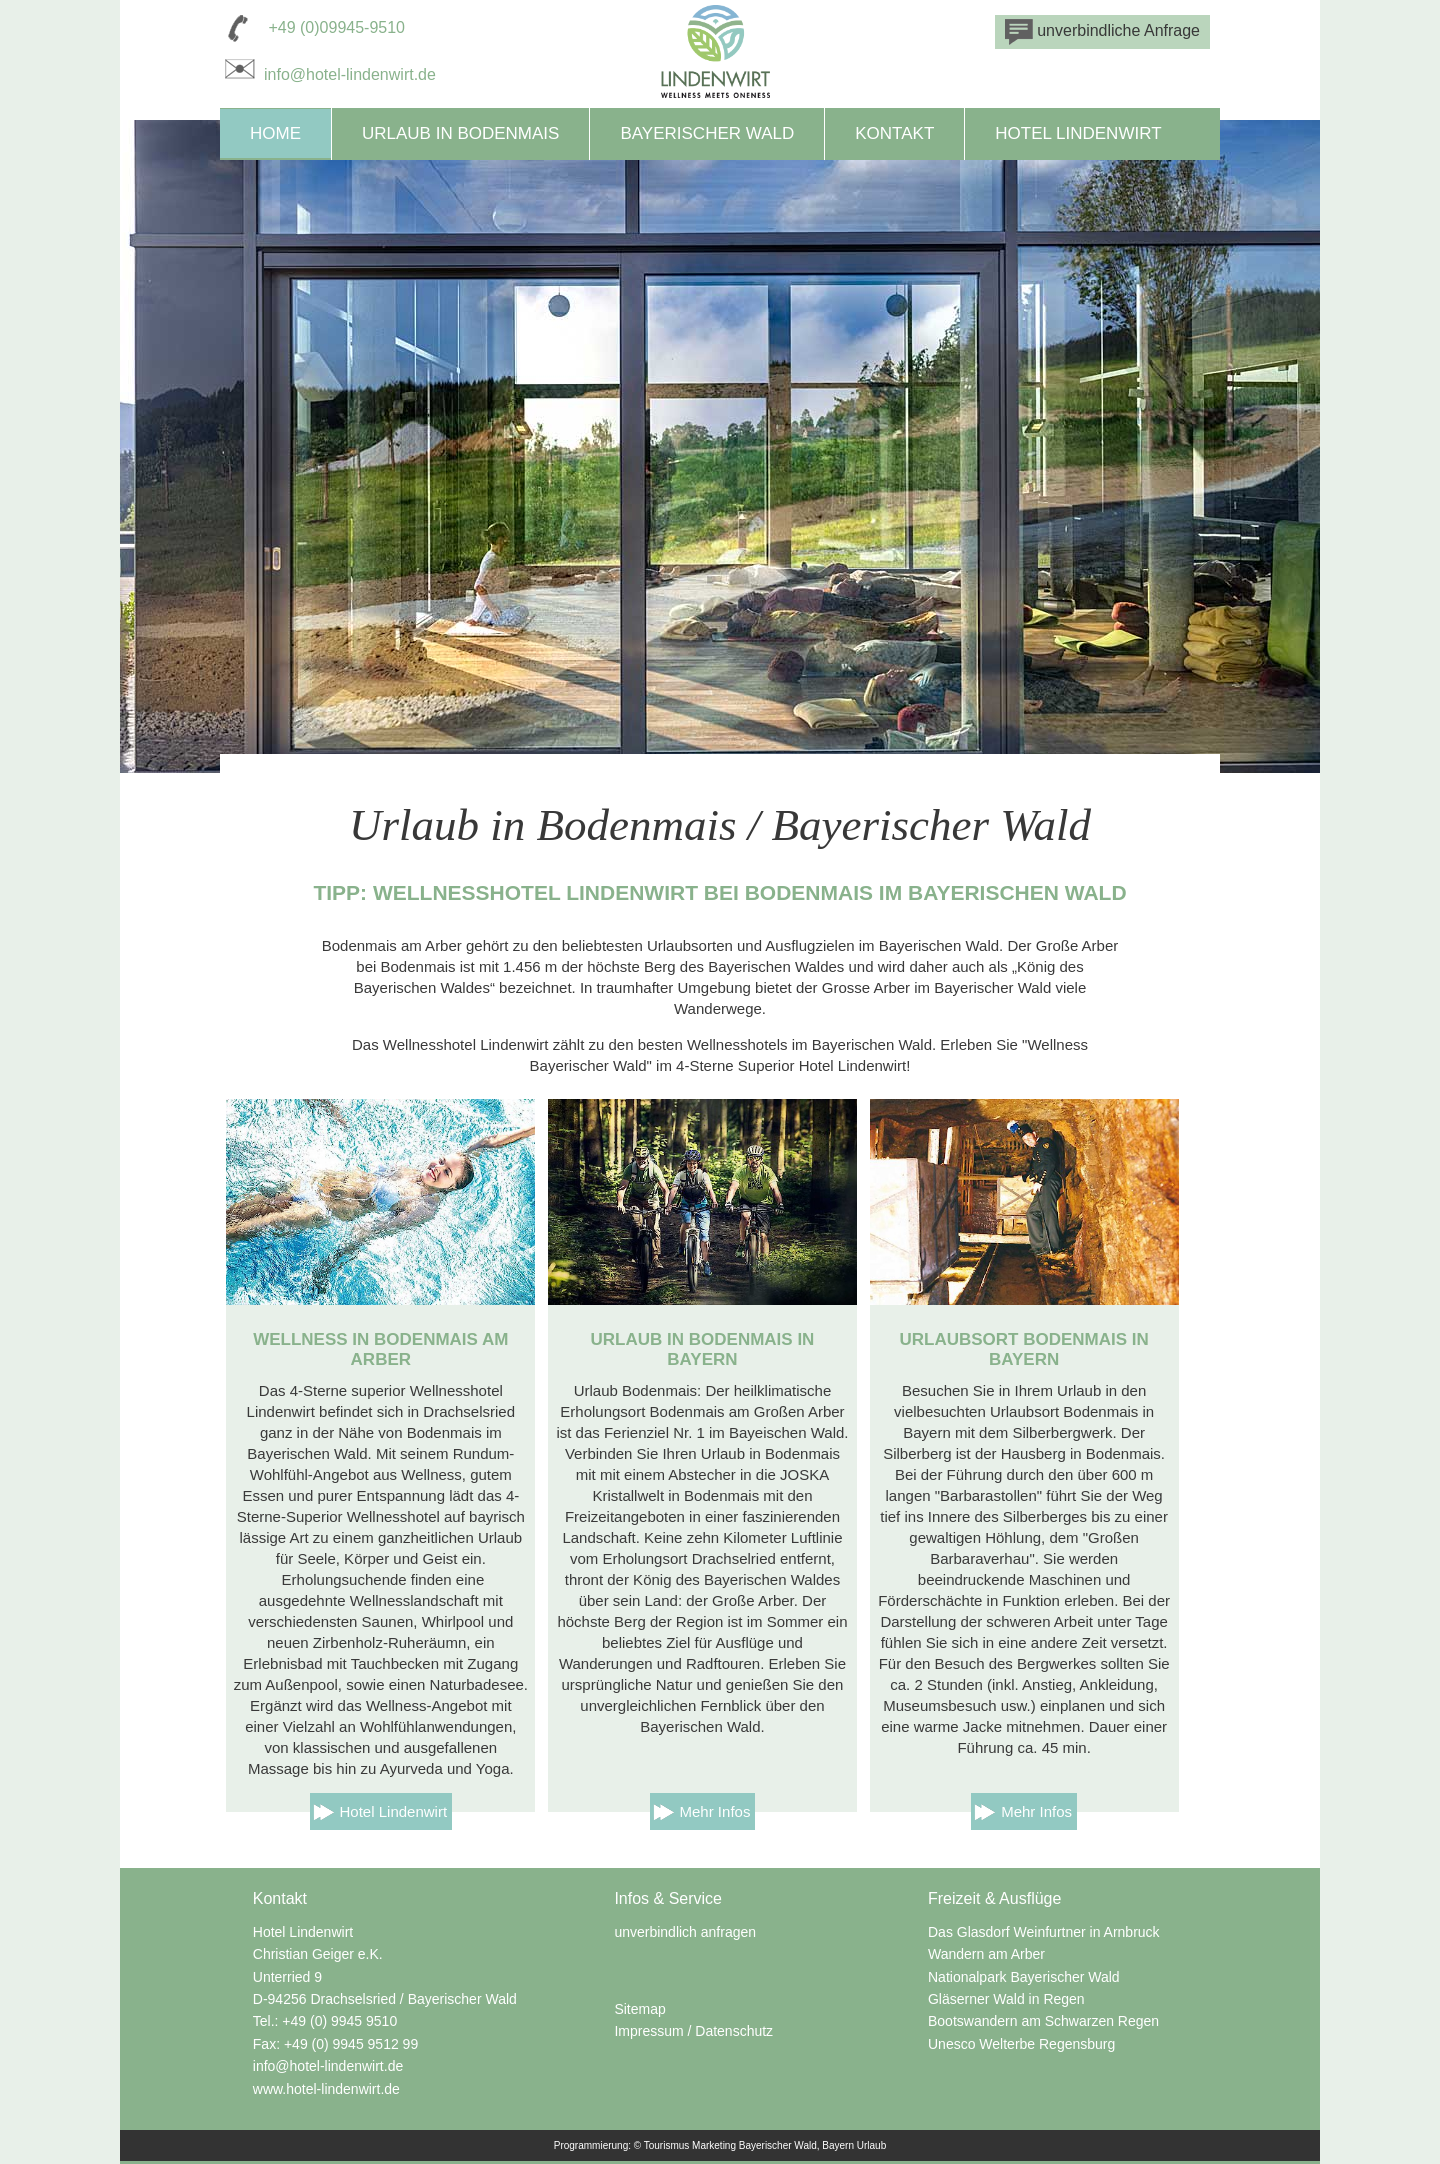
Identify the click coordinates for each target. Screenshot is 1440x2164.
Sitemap (639, 2009)
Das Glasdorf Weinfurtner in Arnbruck (1044, 1932)
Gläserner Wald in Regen (1006, 1999)
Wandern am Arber (986, 1954)
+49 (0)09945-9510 (336, 27)
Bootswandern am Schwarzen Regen (1043, 2021)
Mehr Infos (715, 1811)
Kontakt (894, 133)
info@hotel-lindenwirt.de (328, 74)
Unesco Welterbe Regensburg (1021, 2044)
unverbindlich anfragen (685, 1932)
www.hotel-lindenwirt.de (326, 2089)
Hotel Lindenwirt (1078, 133)
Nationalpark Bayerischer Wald (1024, 1977)
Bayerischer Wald (707, 133)
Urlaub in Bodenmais (460, 133)
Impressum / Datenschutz (693, 2031)
